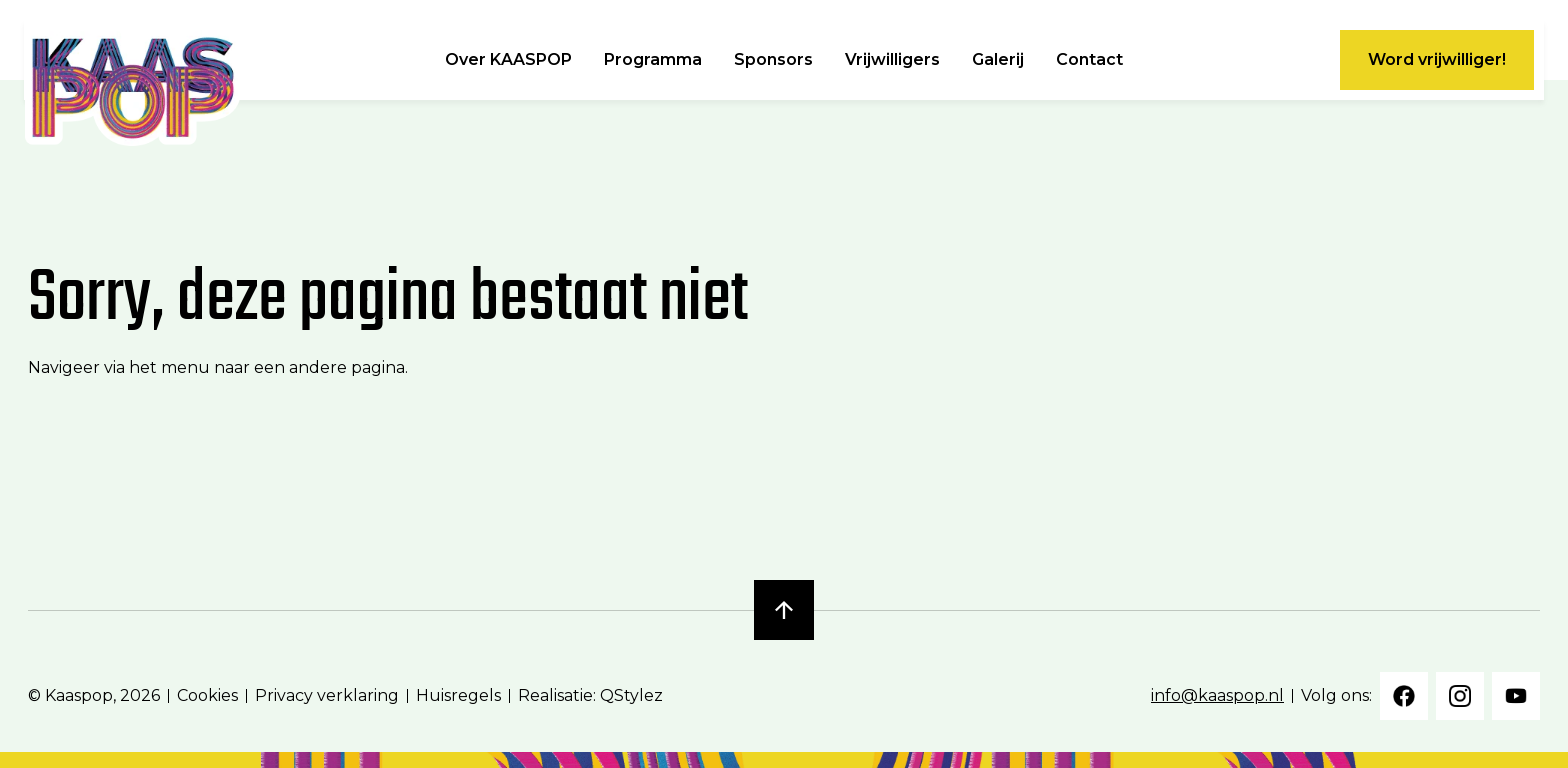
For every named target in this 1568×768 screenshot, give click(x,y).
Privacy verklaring (327, 695)
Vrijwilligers (892, 60)
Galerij (998, 60)
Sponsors (773, 60)
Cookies (207, 695)
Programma (653, 60)
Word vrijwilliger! (1437, 59)
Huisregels (458, 695)
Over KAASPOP (508, 60)
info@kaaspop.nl (1217, 695)
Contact (1089, 60)
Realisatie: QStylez (590, 695)
